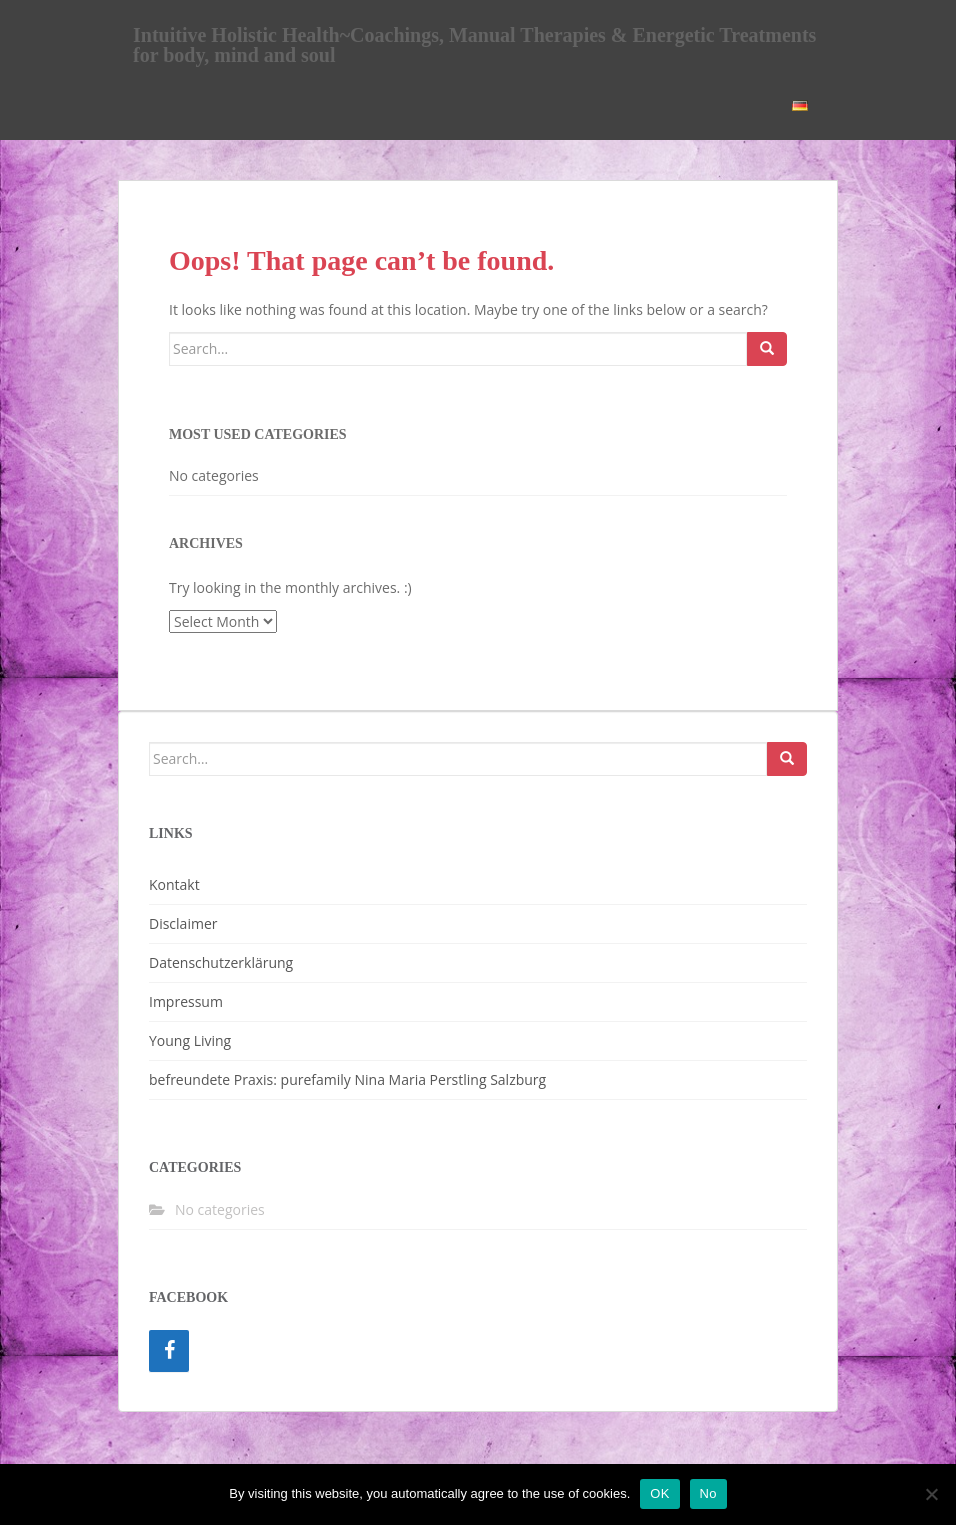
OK (659, 1493)
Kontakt (174, 884)
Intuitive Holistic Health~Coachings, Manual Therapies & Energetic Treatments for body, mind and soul (474, 42)
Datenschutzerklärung (221, 962)
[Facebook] (169, 1351)
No (708, 1493)
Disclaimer (183, 923)
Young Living (190, 1040)
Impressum (186, 1001)
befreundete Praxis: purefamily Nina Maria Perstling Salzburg (347, 1079)
